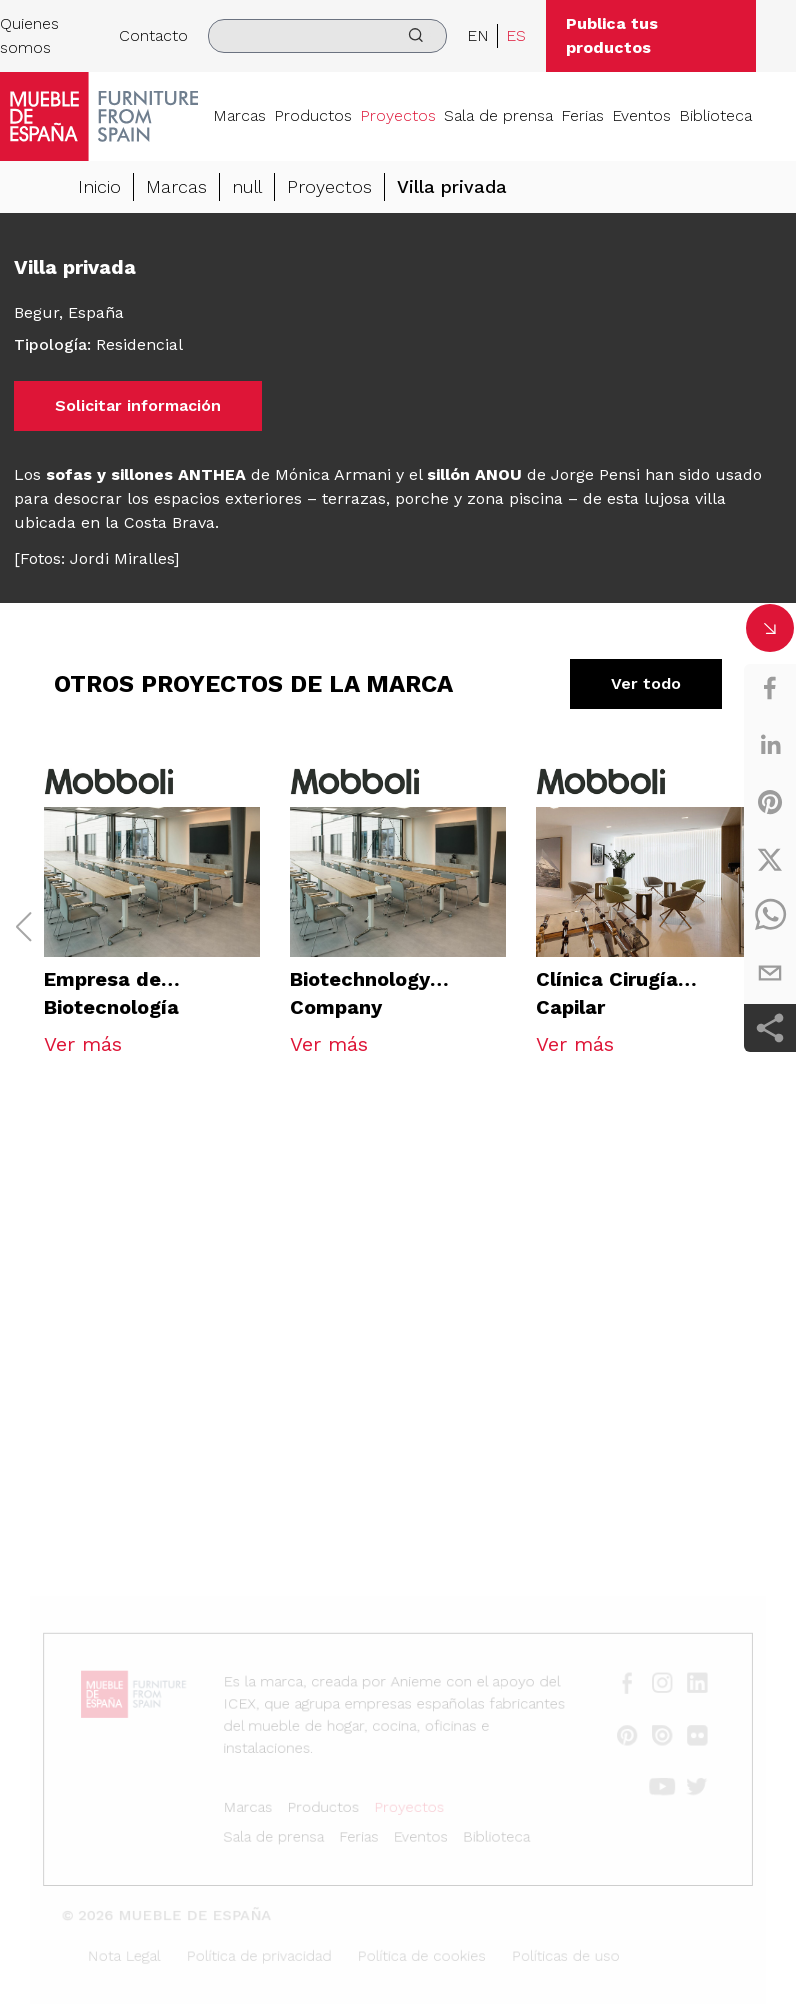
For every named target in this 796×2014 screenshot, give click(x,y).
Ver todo (646, 683)
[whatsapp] (770, 916)
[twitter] (770, 859)
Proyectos (398, 115)
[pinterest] (770, 802)
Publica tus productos (612, 35)
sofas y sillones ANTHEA (146, 474)
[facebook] (770, 688)
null (247, 186)
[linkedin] (770, 745)
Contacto (153, 35)
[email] (770, 973)
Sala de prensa (498, 115)
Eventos (641, 115)
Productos (313, 115)
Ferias (582, 115)
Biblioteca (715, 115)
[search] (327, 36)
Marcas (239, 115)
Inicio (99, 186)
